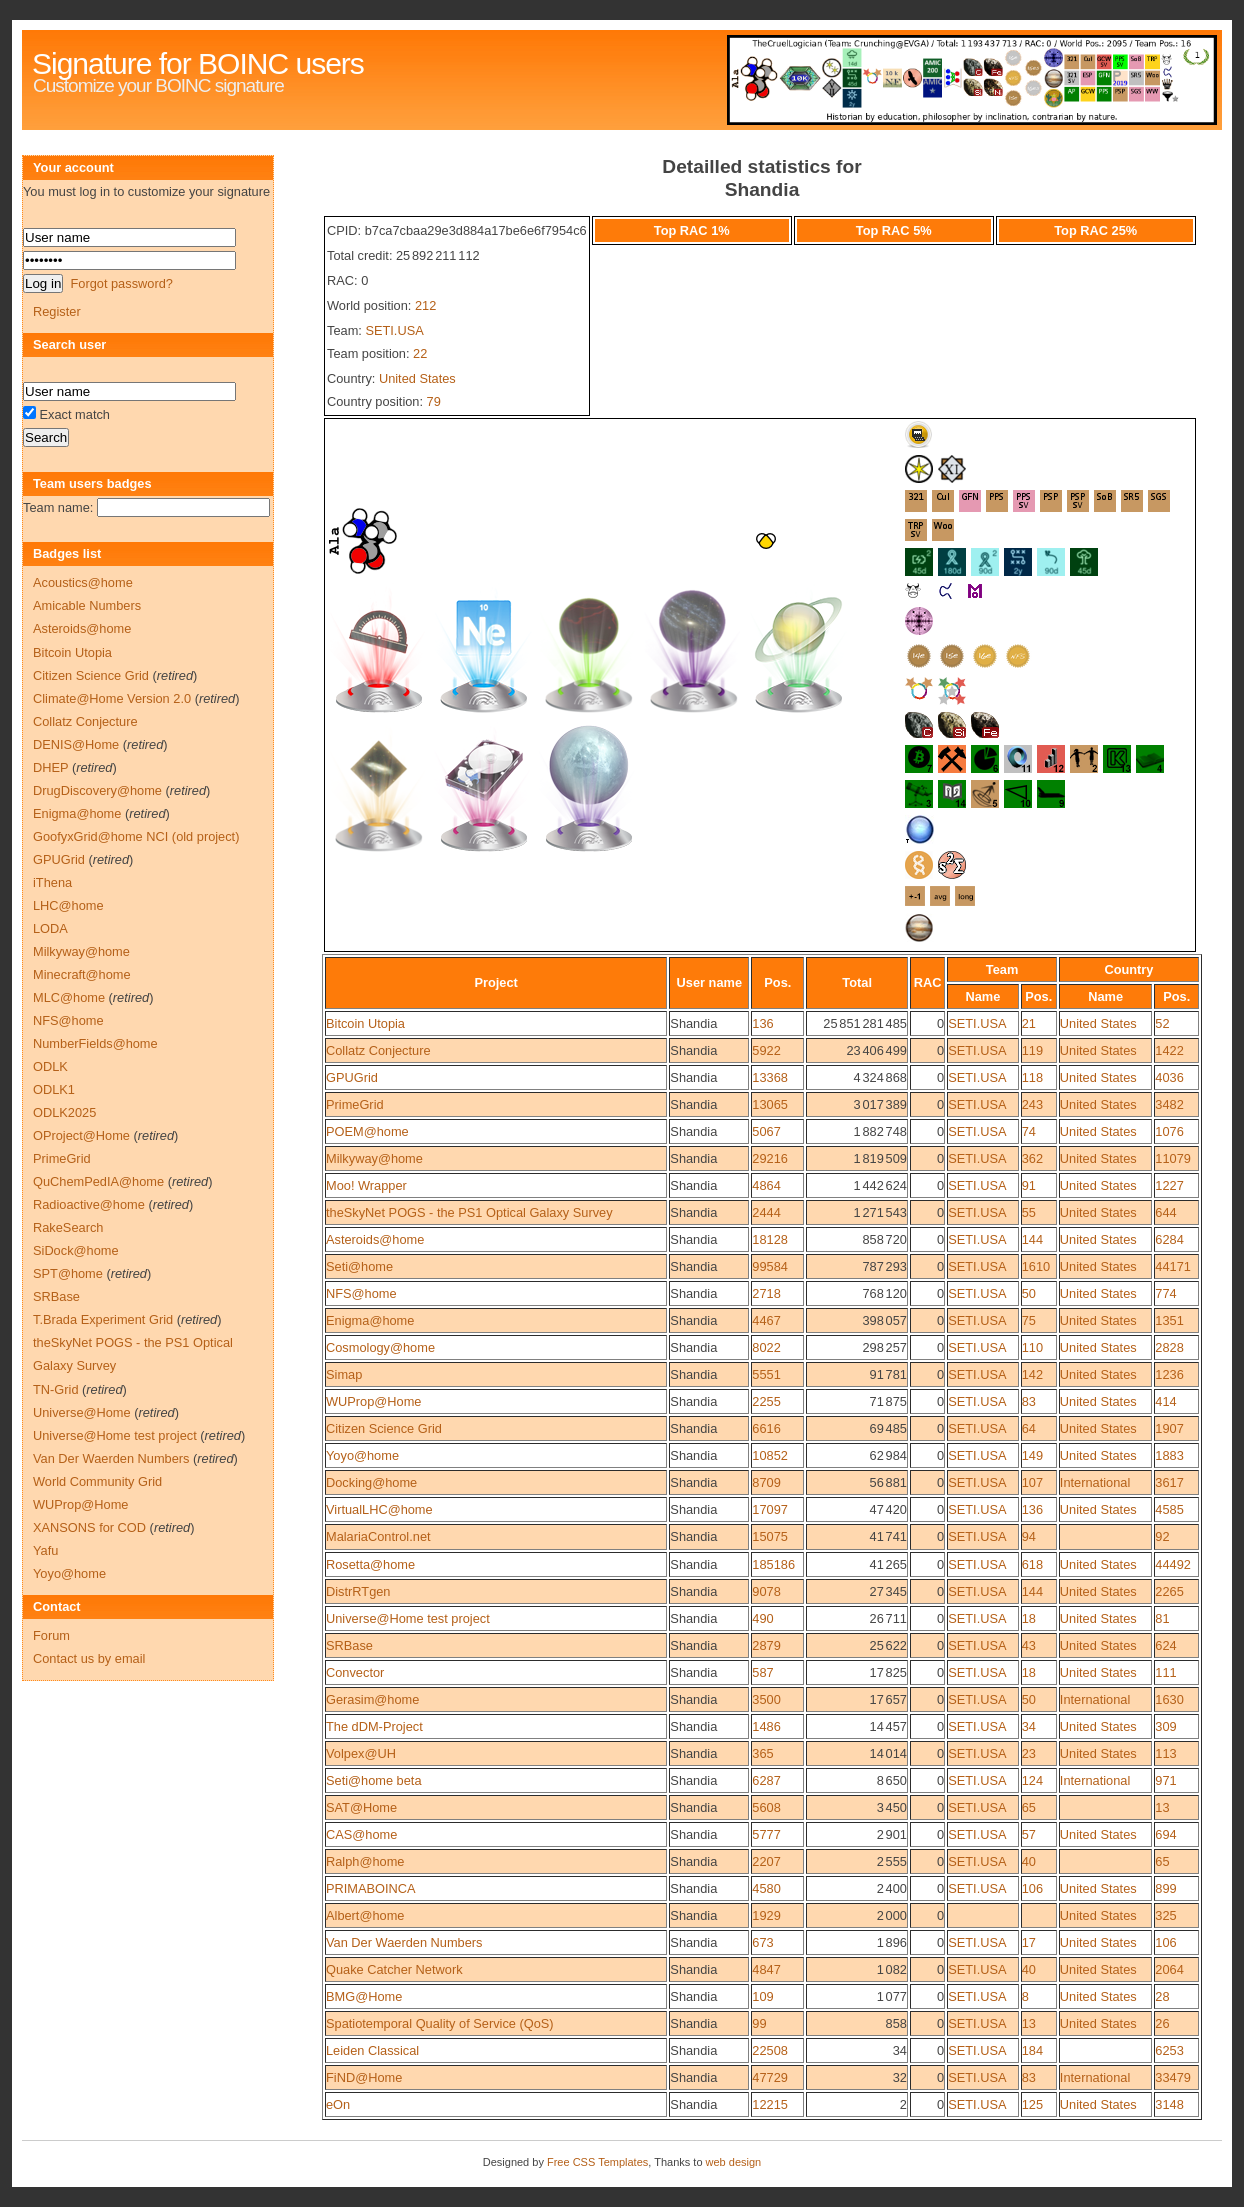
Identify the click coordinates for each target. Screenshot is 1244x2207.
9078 (766, 1591)
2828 (1169, 1347)
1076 (1169, 1131)
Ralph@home (365, 1861)
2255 (766, 1401)
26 (1162, 2023)
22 (420, 353)
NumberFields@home (95, 1043)
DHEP (50, 767)
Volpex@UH (361, 1753)
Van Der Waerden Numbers (404, 1942)
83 (1029, 1401)
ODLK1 (54, 1089)
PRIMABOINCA (371, 1888)
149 (1032, 1455)
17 (1029, 1942)
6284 (1169, 1239)
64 (1029, 1428)
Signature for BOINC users (198, 63)
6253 (1169, 2050)
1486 (766, 1726)
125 (1032, 2104)
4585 (1169, 1509)
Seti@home (359, 1266)
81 (1162, 1618)
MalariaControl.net (378, 1536)
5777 (766, 1834)
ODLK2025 (64, 1112)
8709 (766, 1482)
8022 (766, 1347)
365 (762, 1753)
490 (762, 1618)
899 (1165, 1888)
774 (1165, 1293)
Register (57, 311)
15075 (770, 1536)
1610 (1036, 1266)
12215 (770, 2104)
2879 (766, 1645)
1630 (1169, 1699)
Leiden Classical (372, 2050)
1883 (1169, 1455)
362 (1032, 1158)
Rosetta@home (370, 1564)
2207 (766, 1861)
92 (1162, 1536)
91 (1029, 1185)
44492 (1173, 1564)
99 (759, 2023)
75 (1029, 1320)
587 (762, 1672)
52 (1162, 1023)
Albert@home (365, 1915)
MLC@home (69, 997)
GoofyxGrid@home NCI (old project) (136, 836)
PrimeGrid (355, 1104)
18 (1029, 1618)
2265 (1169, 1591)
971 (1165, 1780)
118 (1032, 1077)
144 (1032, 1239)
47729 (770, 2077)
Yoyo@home (362, 1455)
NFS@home (361, 1293)
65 (1029, 1807)
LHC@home (68, 905)
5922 (766, 1050)
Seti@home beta (374, 1780)
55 (1029, 1212)
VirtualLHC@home (379, 1509)
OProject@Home (81, 1135)
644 (1165, 1212)
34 (1029, 1726)
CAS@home (361, 1834)
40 (1029, 1861)
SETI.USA (394, 330)
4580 (766, 1888)
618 (1032, 1564)
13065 (770, 1104)
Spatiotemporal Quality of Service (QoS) (440, 2023)
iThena (52, 882)
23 (1029, 1753)
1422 (1169, 1050)
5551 (766, 1374)
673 (762, 1942)
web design (734, 2162)
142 (1032, 1374)
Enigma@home (370, 1320)
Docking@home (371, 1482)
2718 (766, 1293)
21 (1029, 1023)
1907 (1169, 1428)
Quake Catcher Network (394, 1969)
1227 (1169, 1185)
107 (1032, 1482)
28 (1162, 1996)
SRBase (349, 1645)
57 (1029, 1834)
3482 (1169, 1104)
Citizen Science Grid (384, 1428)
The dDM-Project (374, 1726)
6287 (766, 1780)
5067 (766, 1131)
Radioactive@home (89, 1204)
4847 (766, 1969)
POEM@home (367, 1131)
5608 (766, 1807)
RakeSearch (68, 1227)
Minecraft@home (82, 974)
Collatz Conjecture (378, 1050)
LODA (50, 928)
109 (762, 1996)
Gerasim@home (372, 1699)
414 (1165, 1401)
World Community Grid (97, 1481)
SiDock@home (76, 1250)
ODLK (50, 1066)
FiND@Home (364, 2077)
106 (1032, 1888)
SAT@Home (361, 1807)
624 (1165, 1645)
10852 (770, 1455)
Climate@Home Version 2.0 (112, 698)
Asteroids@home (375, 1239)
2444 (766, 1212)
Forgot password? (121, 283)
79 (434, 401)
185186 (773, 1564)
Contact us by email (89, 1658)
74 (1029, 1131)
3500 (766, 1699)
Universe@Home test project (408, 1618)
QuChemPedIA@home (98, 1181)
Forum (51, 1635)
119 (1032, 1050)
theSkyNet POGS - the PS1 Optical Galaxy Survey (469, 1212)
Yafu (45, 1550)
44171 (1173, 1266)
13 (1162, 1807)
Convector (355, 1672)
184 (1032, 2050)
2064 (1169, 1969)
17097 (770, 1509)
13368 (770, 1077)
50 (1029, 1293)
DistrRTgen (358, 1591)
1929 (766, 1915)
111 (1165, 1672)
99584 (770, 1266)
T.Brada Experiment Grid (103, 1319)
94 (1029, 1536)
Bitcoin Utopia (365, 1023)
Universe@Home (82, 1412)
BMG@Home (364, 1996)
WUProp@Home (373, 1401)
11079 (1173, 1158)
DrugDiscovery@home (97, 790)
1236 (1169, 1374)
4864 (766, 1185)
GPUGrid (352, 1077)
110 (1032, 1347)
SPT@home (68, 1273)
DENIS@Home (76, 744)
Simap (344, 1374)
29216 (770, 1158)
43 (1029, 1645)
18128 (770, 1239)
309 (1165, 1726)
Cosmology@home (380, 1347)
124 (1032, 1780)
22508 (770, 2050)
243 (1032, 1104)
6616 (766, 1428)
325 (1165, 1915)
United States (417, 378)
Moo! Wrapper (366, 1185)
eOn (338, 2104)
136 (762, 1023)
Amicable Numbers (87, 605)
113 (1165, 1753)
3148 (1169, 2104)
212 (425, 305)
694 (1165, 1834)
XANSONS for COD (89, 1527)
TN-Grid (56, 1389)
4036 (1169, 1077)
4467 (766, 1320)
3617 (1169, 1482)
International (1095, 1482)
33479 (1173, 2077)
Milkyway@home (374, 1158)
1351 (1169, 1320)
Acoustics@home (83, 582)
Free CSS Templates (597, 2162)
